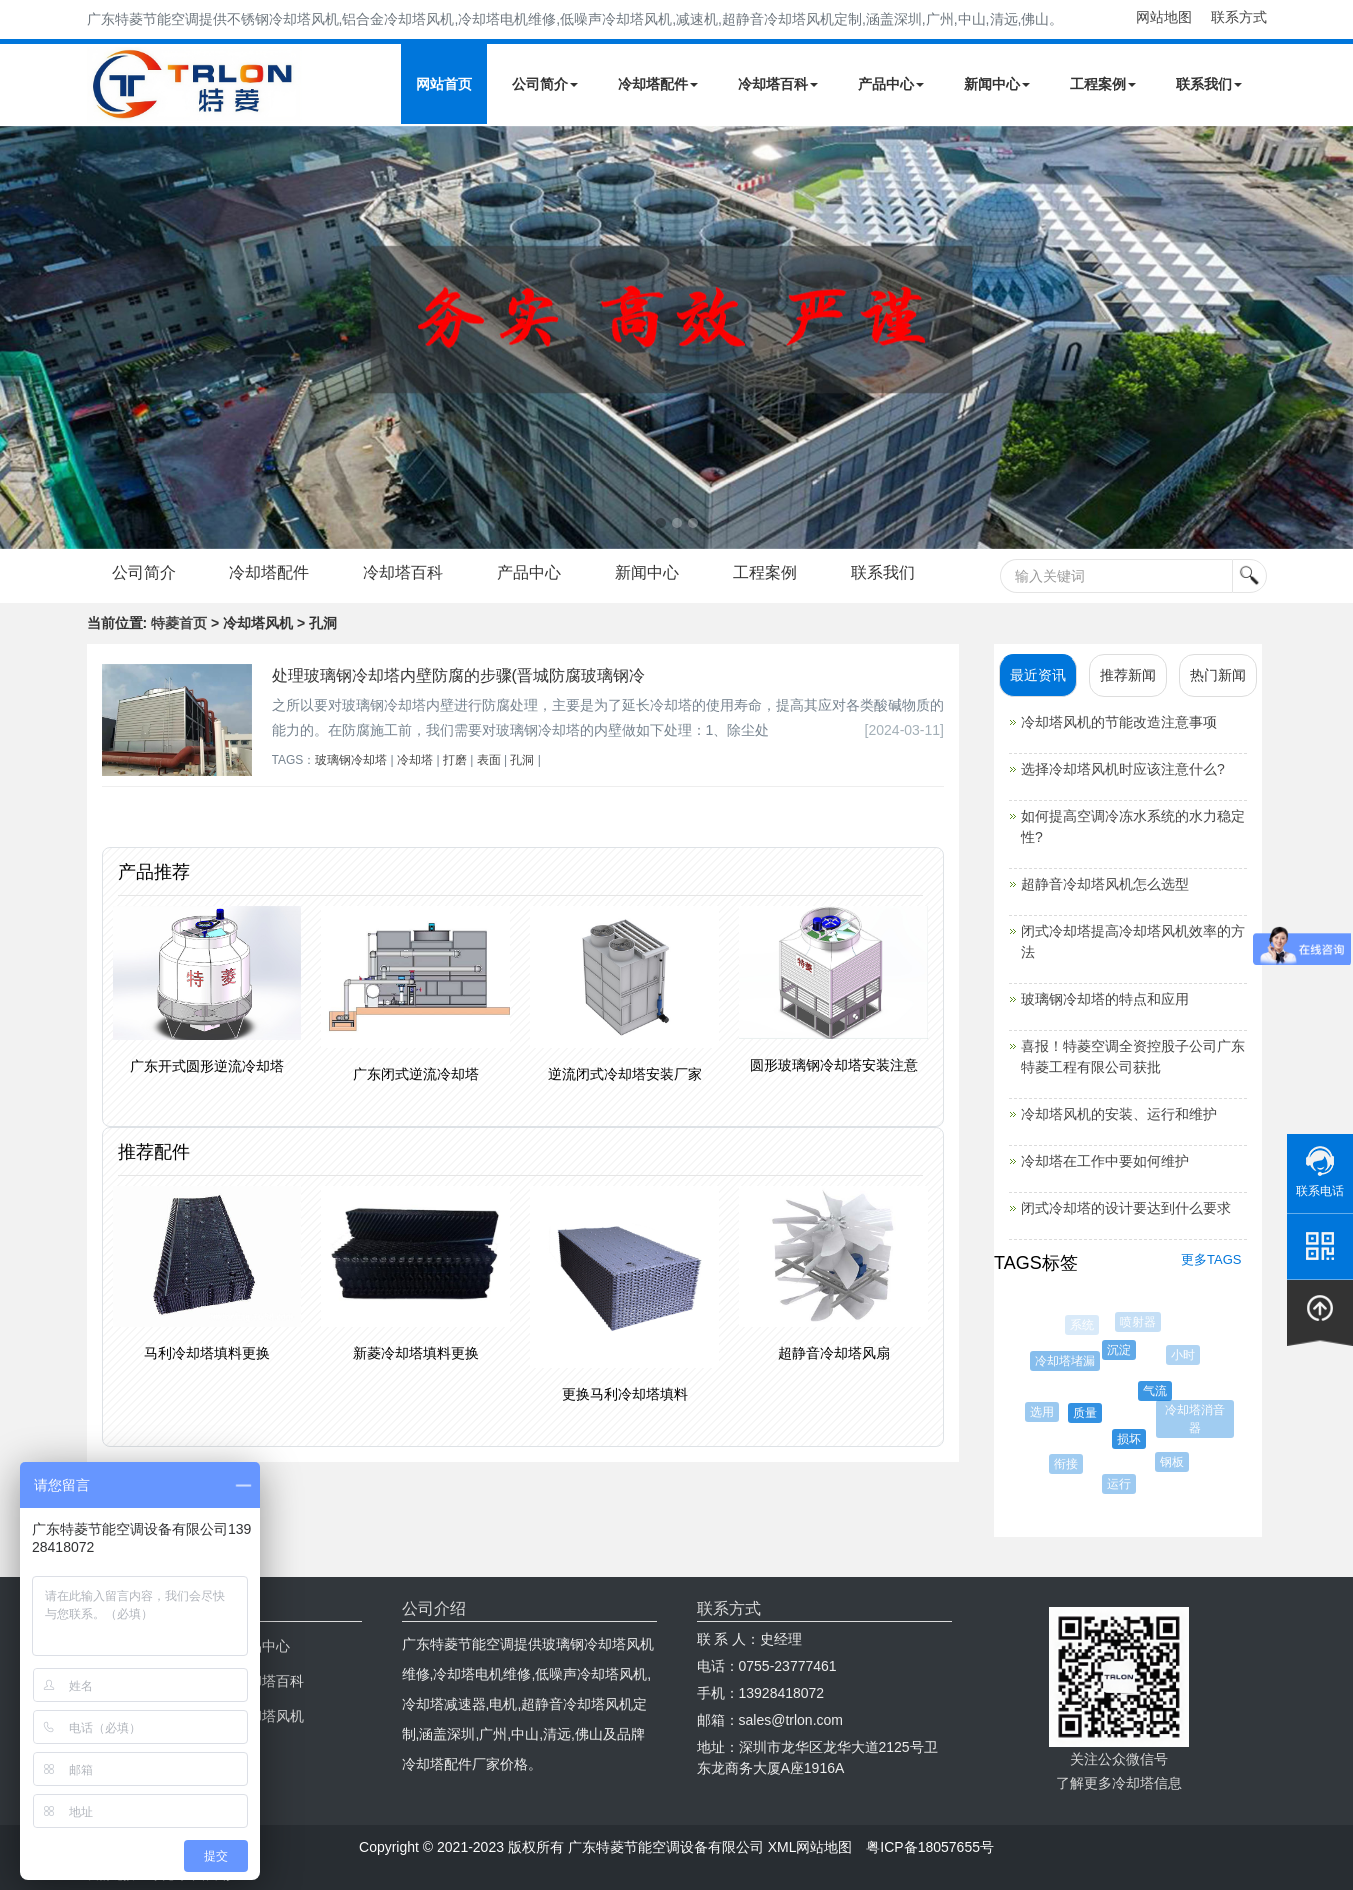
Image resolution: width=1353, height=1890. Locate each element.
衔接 (1068, 1464)
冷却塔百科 (778, 84)
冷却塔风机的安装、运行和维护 (1119, 1114)
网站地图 (1164, 17)
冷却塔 (415, 760)
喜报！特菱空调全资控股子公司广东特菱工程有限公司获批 (1133, 1056)
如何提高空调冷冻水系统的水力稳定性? (1133, 826)
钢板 (1175, 1462)
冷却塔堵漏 (1068, 1361)
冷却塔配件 (658, 84)
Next (20, 337)
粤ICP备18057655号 (930, 1847)
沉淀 (1122, 1350)
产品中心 (891, 84)
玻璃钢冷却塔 (351, 760)
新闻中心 (997, 84)
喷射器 (1139, 1322)
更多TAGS (1211, 1259)
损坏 (1133, 1439)
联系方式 (1239, 17)
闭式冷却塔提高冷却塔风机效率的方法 (1133, 941)
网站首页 (444, 84)
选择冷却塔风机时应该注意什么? (1123, 769)
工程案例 (1103, 84)
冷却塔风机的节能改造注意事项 (1119, 722)
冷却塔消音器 (1196, 1419)
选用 (1045, 1412)
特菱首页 (179, 623)
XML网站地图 (810, 1847)
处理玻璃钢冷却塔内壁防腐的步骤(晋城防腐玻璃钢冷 (458, 675)
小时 (1185, 1355)
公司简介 (545, 84)
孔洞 (522, 760)
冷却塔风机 (269, 1716)
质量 (1089, 1413)
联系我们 (1209, 84)
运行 (1122, 1484)
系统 (1083, 1325)
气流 (1159, 1391)
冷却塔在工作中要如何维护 (1105, 1161)
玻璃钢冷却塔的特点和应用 (1105, 999)
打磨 (455, 760)
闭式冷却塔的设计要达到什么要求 (1126, 1208)
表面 (489, 760)
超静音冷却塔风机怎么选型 (1105, 884)
